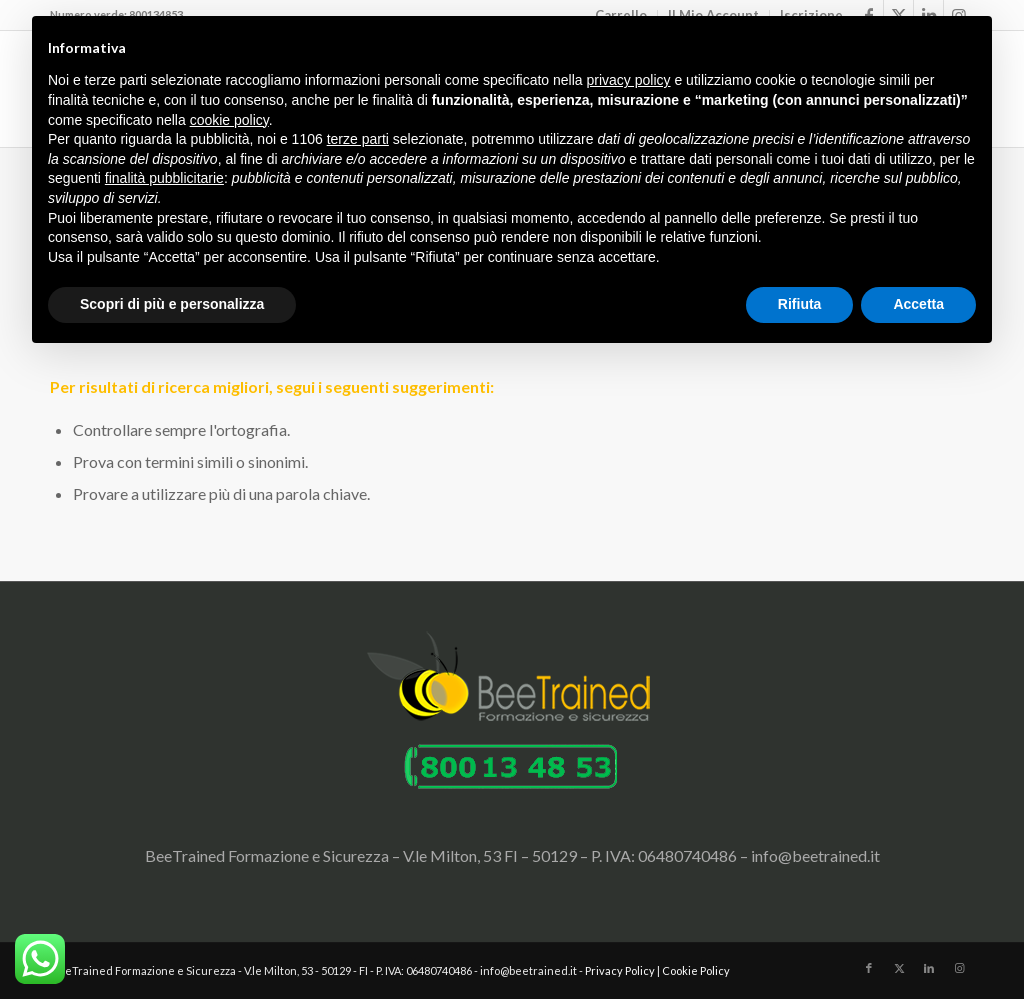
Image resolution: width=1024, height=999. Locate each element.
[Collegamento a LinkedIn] (929, 968)
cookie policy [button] (229, 120)
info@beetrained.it (815, 855)
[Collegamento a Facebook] (869, 968)
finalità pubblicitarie (164, 178)
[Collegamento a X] (899, 968)
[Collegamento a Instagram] (959, 968)
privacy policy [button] (629, 80)
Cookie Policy (696, 970)
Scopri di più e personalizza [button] (172, 304)
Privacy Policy (620, 970)
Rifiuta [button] (800, 304)
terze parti (358, 139)
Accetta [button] (918, 304)
